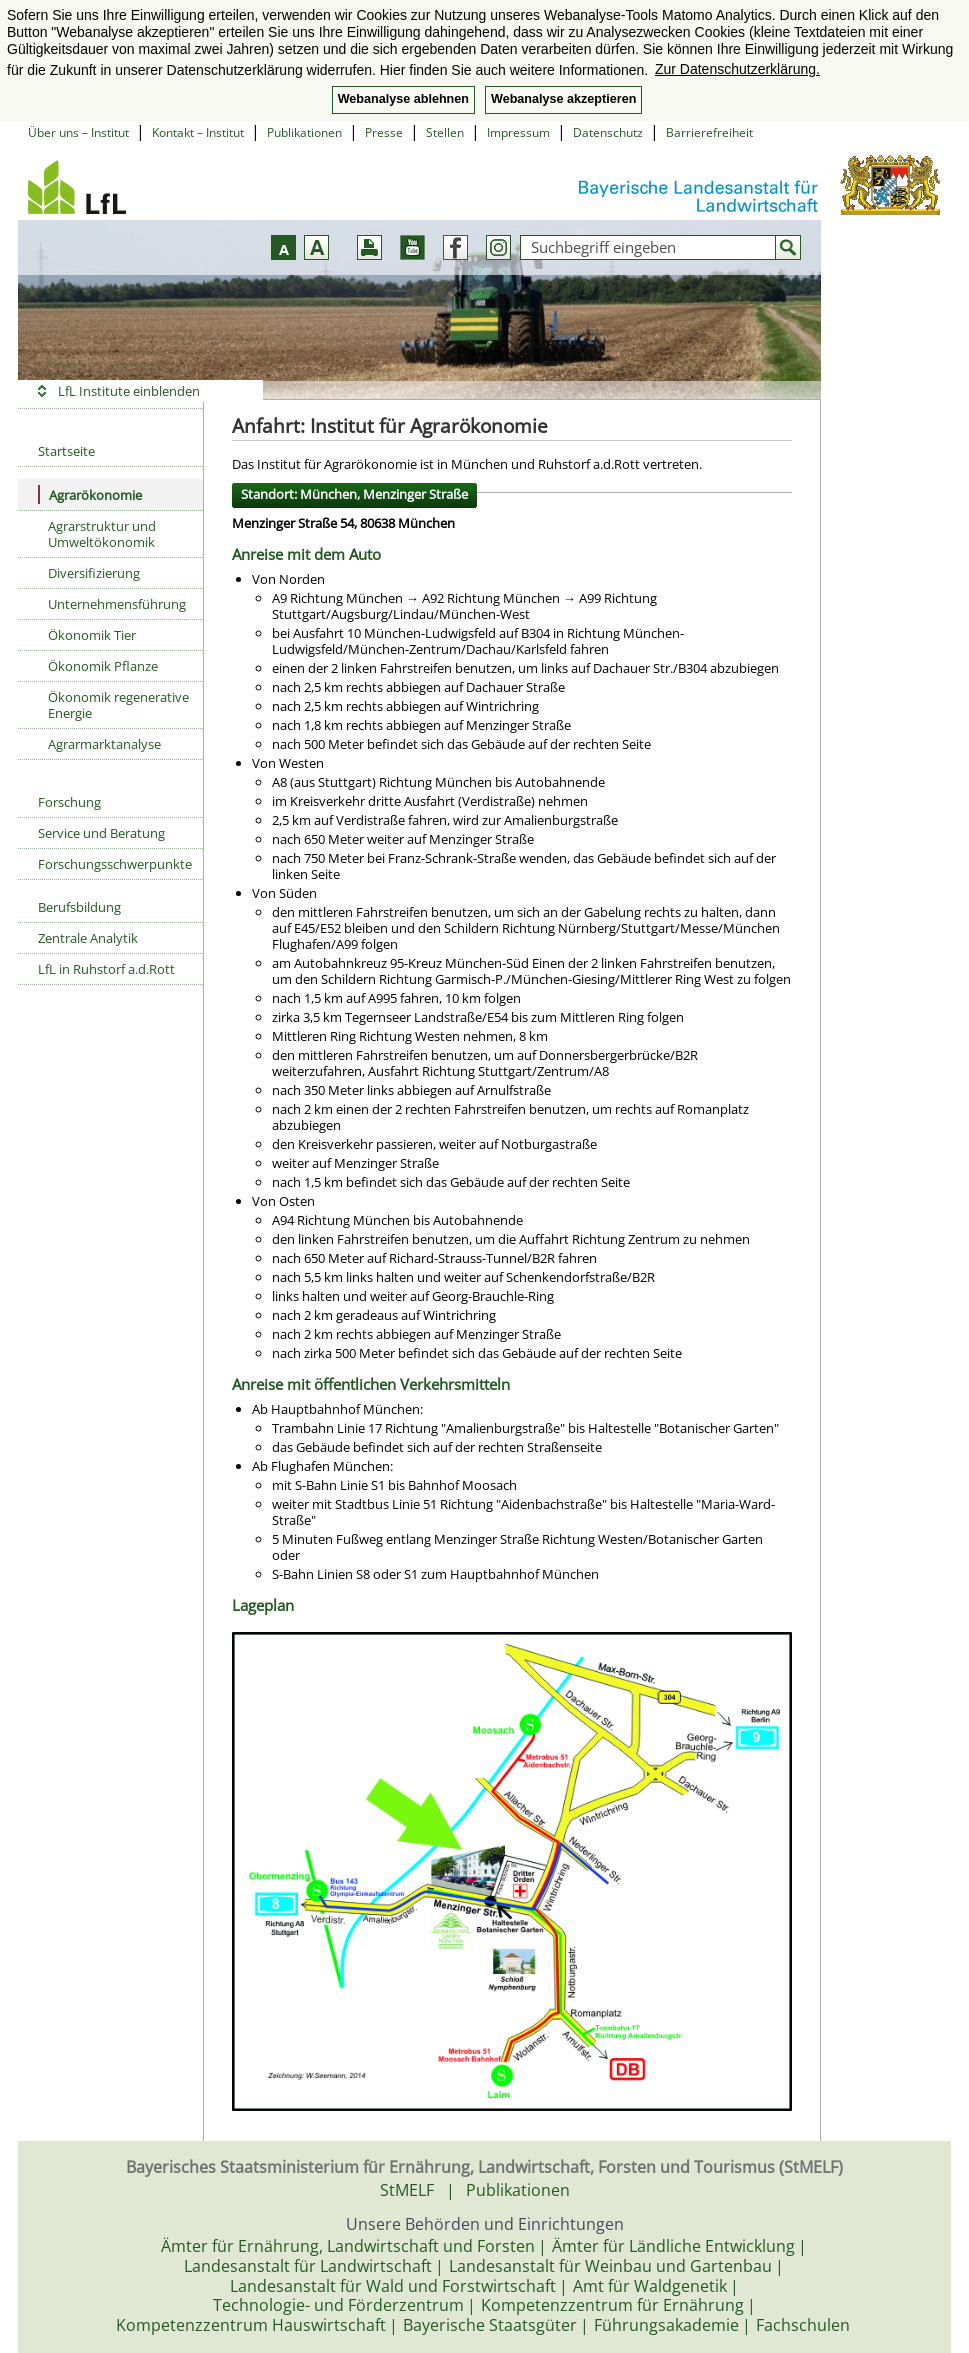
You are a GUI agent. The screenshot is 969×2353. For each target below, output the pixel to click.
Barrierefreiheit (709, 132)
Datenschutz (608, 132)
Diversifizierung (94, 573)
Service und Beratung (101, 833)
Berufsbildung (79, 907)
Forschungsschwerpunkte (115, 864)
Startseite (66, 451)
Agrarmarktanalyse (104, 744)
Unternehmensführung (117, 604)
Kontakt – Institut (198, 132)
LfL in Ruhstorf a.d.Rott (106, 969)
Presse (384, 132)
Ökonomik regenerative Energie (118, 705)
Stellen (445, 132)
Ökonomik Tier (92, 635)
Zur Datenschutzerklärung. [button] (737, 69)
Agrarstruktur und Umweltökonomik (102, 534)
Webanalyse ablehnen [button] (403, 99)
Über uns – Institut (78, 132)
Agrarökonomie (90, 494)
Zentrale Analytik (88, 938)
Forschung (69, 802)
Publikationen (304, 132)
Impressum (518, 132)
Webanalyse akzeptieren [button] (563, 99)
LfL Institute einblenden (129, 391)
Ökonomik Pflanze (103, 666)
